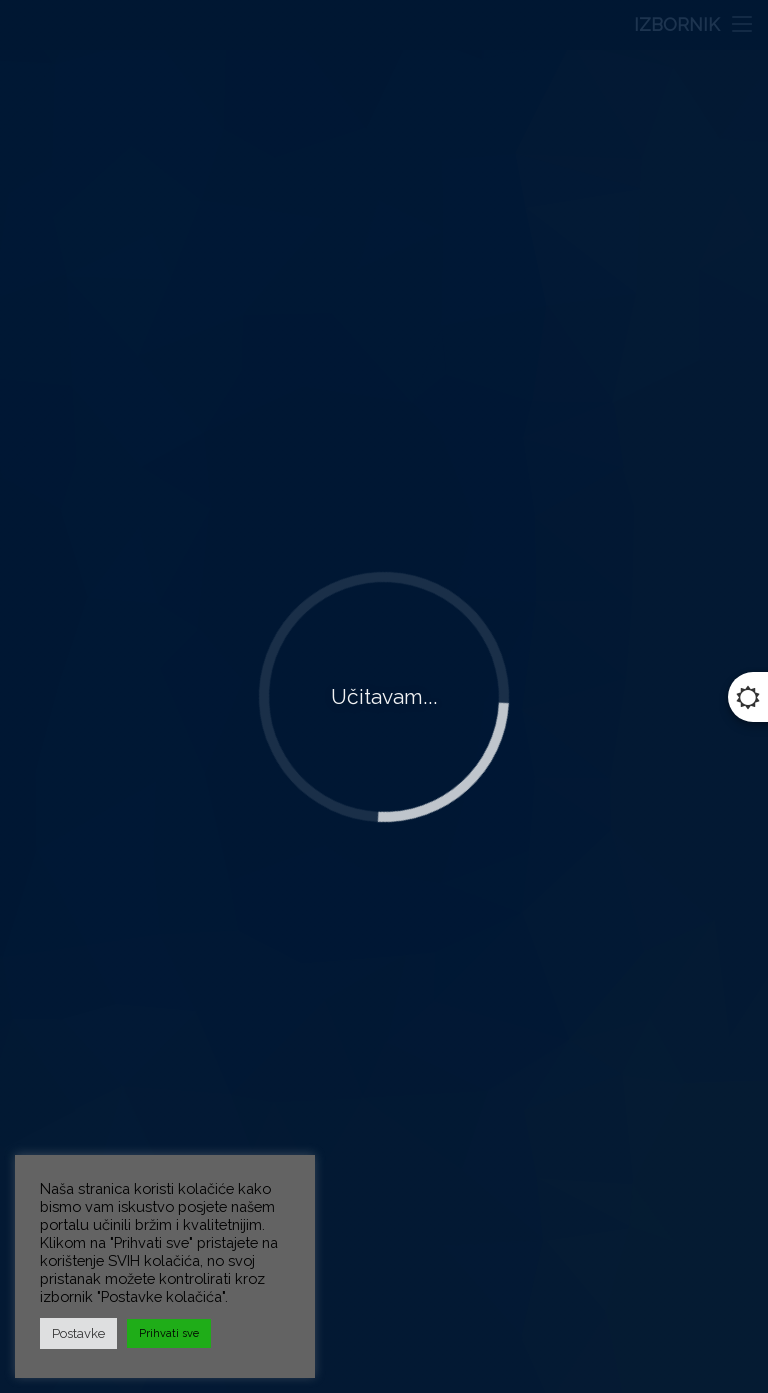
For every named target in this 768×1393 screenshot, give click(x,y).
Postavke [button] (78, 1333)
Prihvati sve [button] (169, 1333)
